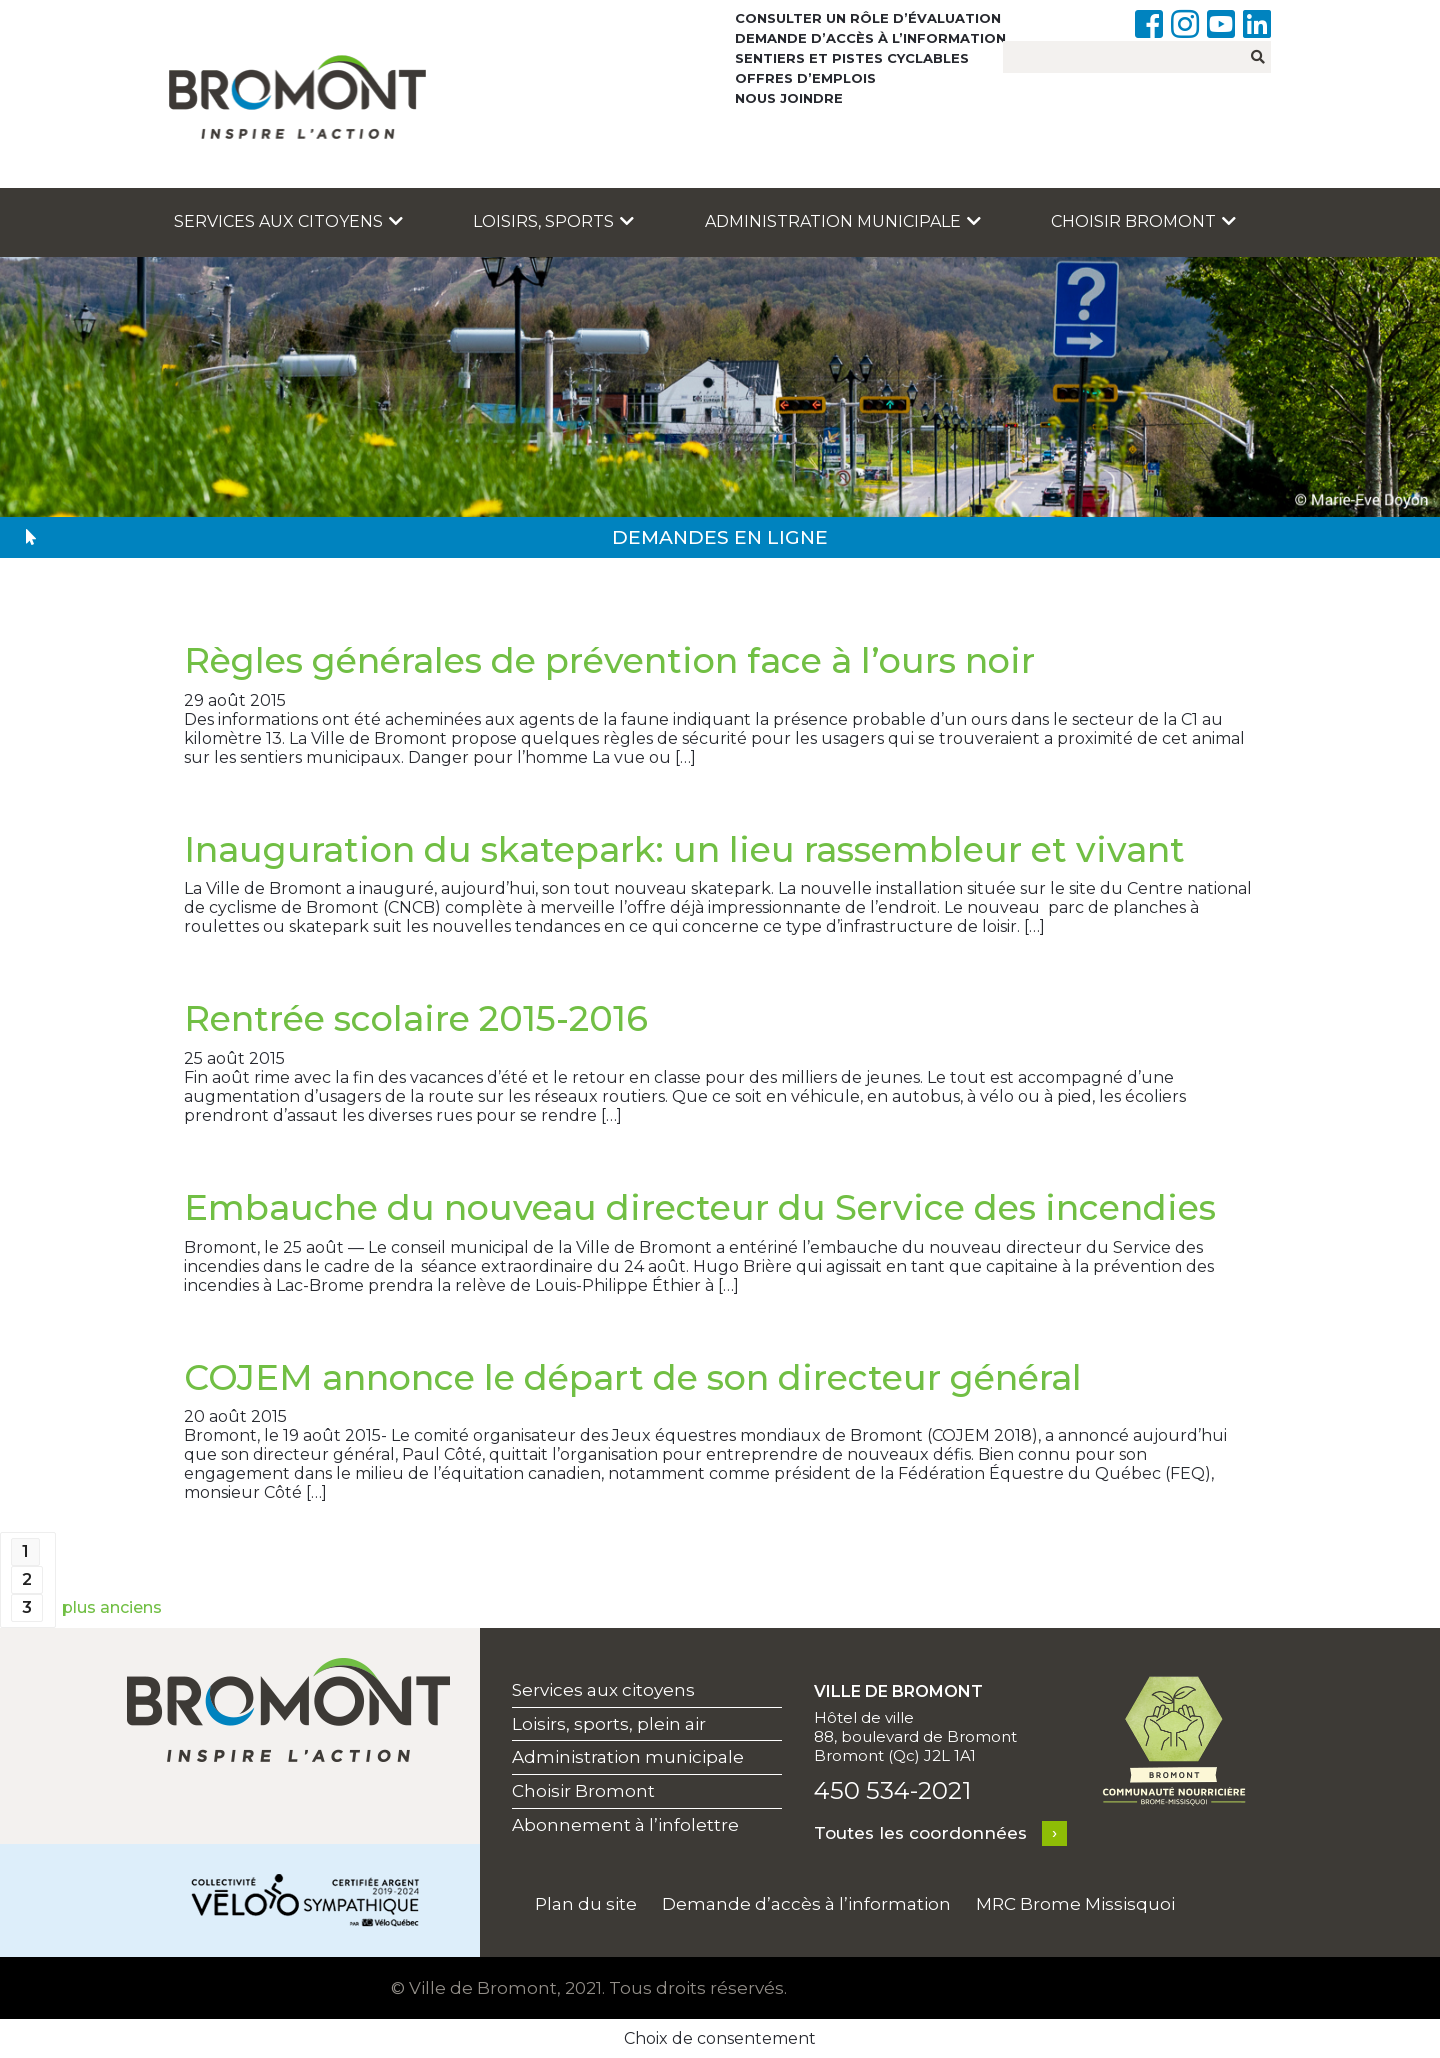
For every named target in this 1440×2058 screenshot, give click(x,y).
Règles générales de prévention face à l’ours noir (609, 660)
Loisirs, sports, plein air (609, 1724)
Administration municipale (843, 221)
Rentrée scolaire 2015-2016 (416, 1018)
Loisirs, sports (553, 221)
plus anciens (112, 1607)
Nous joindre (789, 98)
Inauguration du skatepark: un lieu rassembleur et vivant (684, 849)
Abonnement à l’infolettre (625, 1825)
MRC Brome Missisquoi (1075, 1904)
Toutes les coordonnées (920, 1833)
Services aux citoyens (288, 221)
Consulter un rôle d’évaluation (868, 18)
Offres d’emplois (805, 78)
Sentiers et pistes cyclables (852, 58)
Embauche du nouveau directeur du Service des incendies (700, 1207)
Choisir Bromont (1143, 221)
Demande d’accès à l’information (870, 38)
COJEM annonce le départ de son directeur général (633, 1377)
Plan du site (586, 1904)
